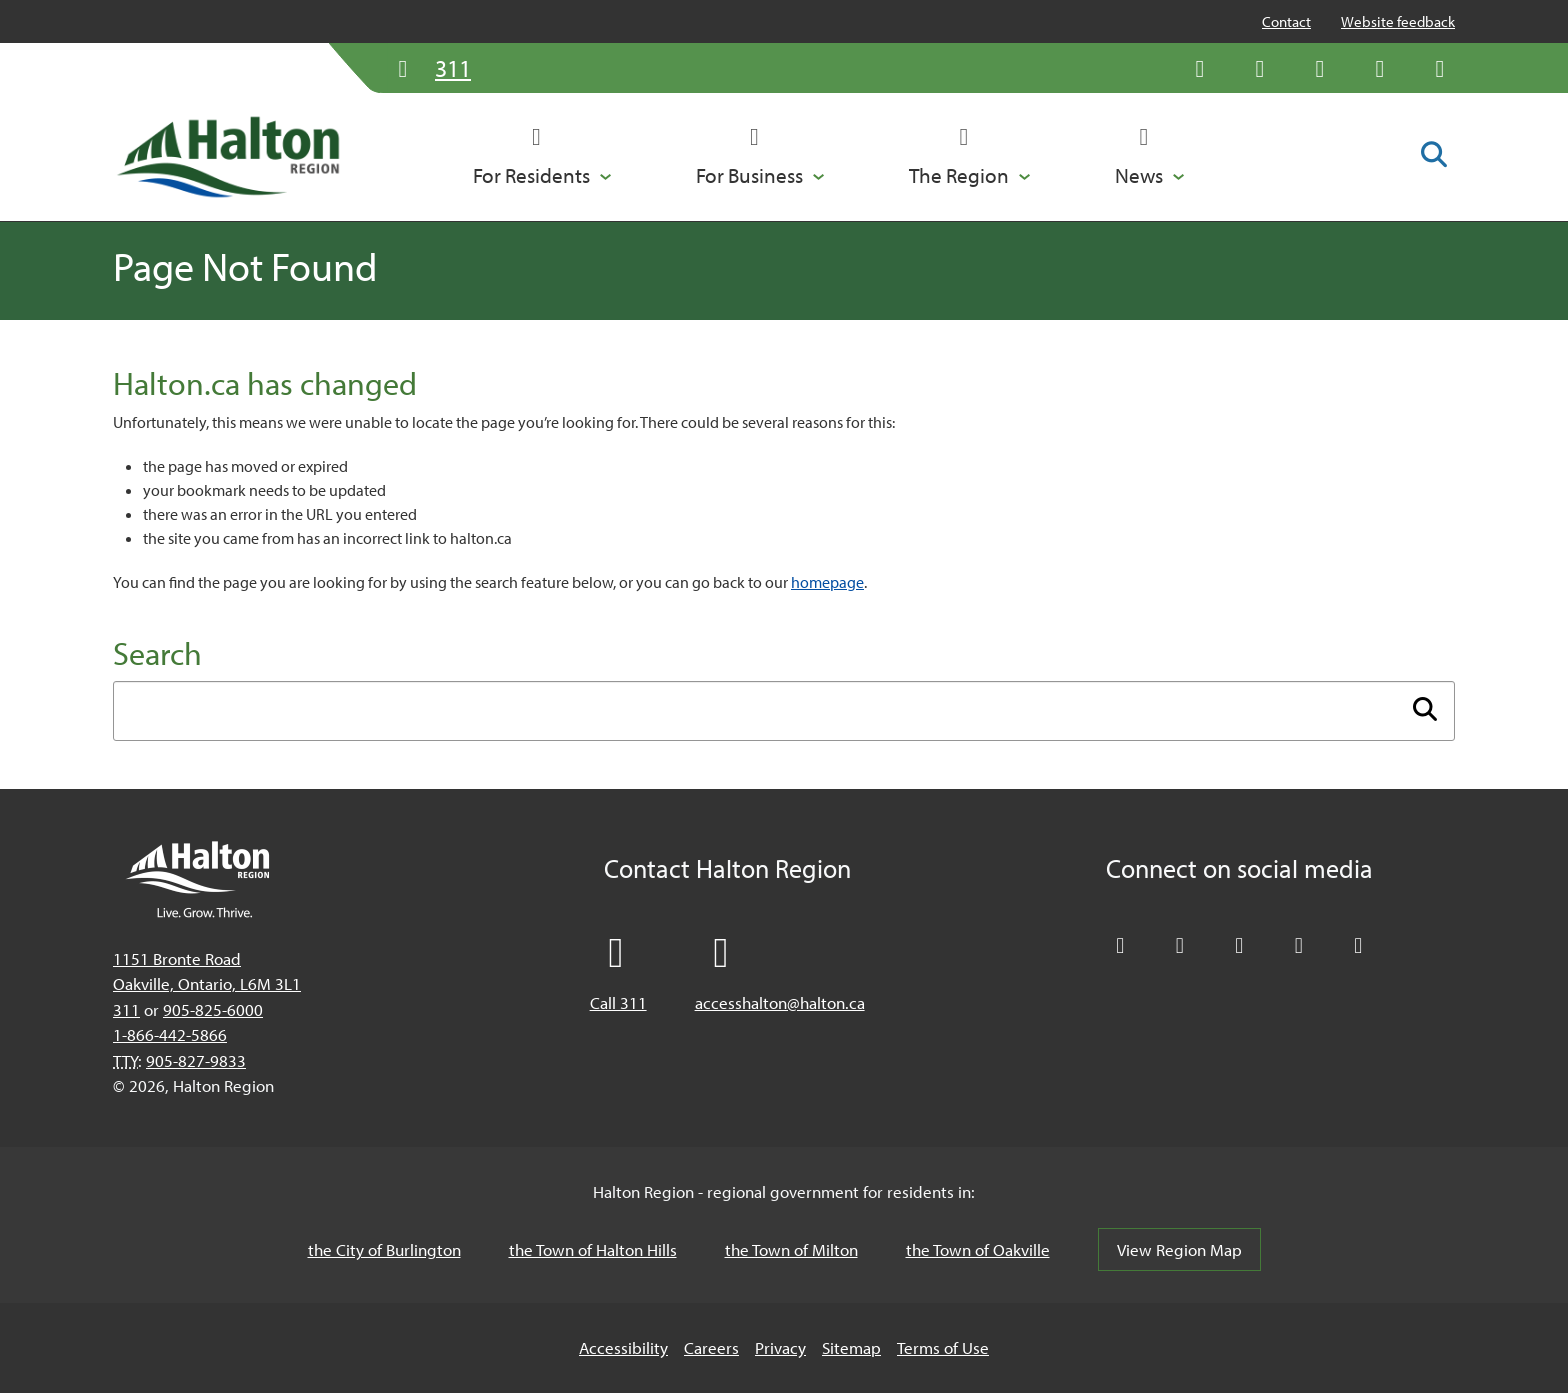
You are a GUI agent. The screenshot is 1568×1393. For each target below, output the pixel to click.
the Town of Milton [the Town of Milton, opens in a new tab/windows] (791, 1249)
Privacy (780, 1347)
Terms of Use (943, 1347)
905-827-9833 (196, 1060)
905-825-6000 (213, 1009)
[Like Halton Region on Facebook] (1260, 68)
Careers (711, 1347)
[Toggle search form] (1434, 156)
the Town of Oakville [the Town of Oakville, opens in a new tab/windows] (978, 1249)
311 (126, 1009)
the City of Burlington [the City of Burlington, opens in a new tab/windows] (384, 1249)
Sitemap (851, 1347)
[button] (542, 157)
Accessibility (623, 1347)
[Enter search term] (784, 711)
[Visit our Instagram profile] (1440, 68)
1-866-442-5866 (170, 1034)
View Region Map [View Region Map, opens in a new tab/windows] (1179, 1249)
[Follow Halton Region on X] (1200, 68)
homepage (827, 582)
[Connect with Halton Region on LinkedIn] (1320, 68)
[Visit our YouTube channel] (1380, 68)
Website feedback (1398, 21)
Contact (1286, 21)
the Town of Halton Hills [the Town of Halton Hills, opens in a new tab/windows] (593, 1249)
